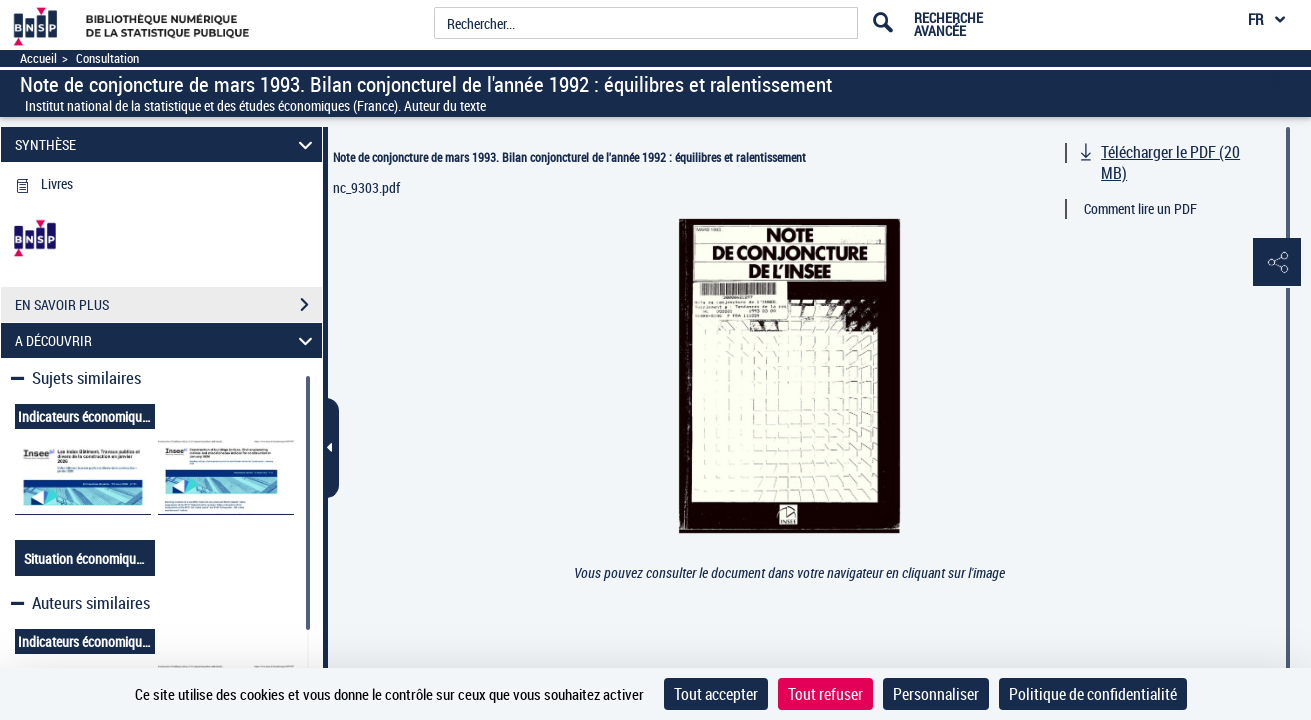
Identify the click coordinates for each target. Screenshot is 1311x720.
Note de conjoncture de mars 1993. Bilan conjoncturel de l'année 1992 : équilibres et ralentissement (569, 157)
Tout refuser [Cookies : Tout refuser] (825, 694)
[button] (1276, 263)
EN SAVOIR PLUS (168, 305)
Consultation (107, 58)
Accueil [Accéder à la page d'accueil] (38, 58)
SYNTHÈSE (166, 144)
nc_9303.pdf (366, 187)
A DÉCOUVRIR (166, 340)
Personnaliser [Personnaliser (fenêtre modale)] (936, 694)
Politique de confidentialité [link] (1093, 694)
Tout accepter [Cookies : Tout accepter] (716, 694)
